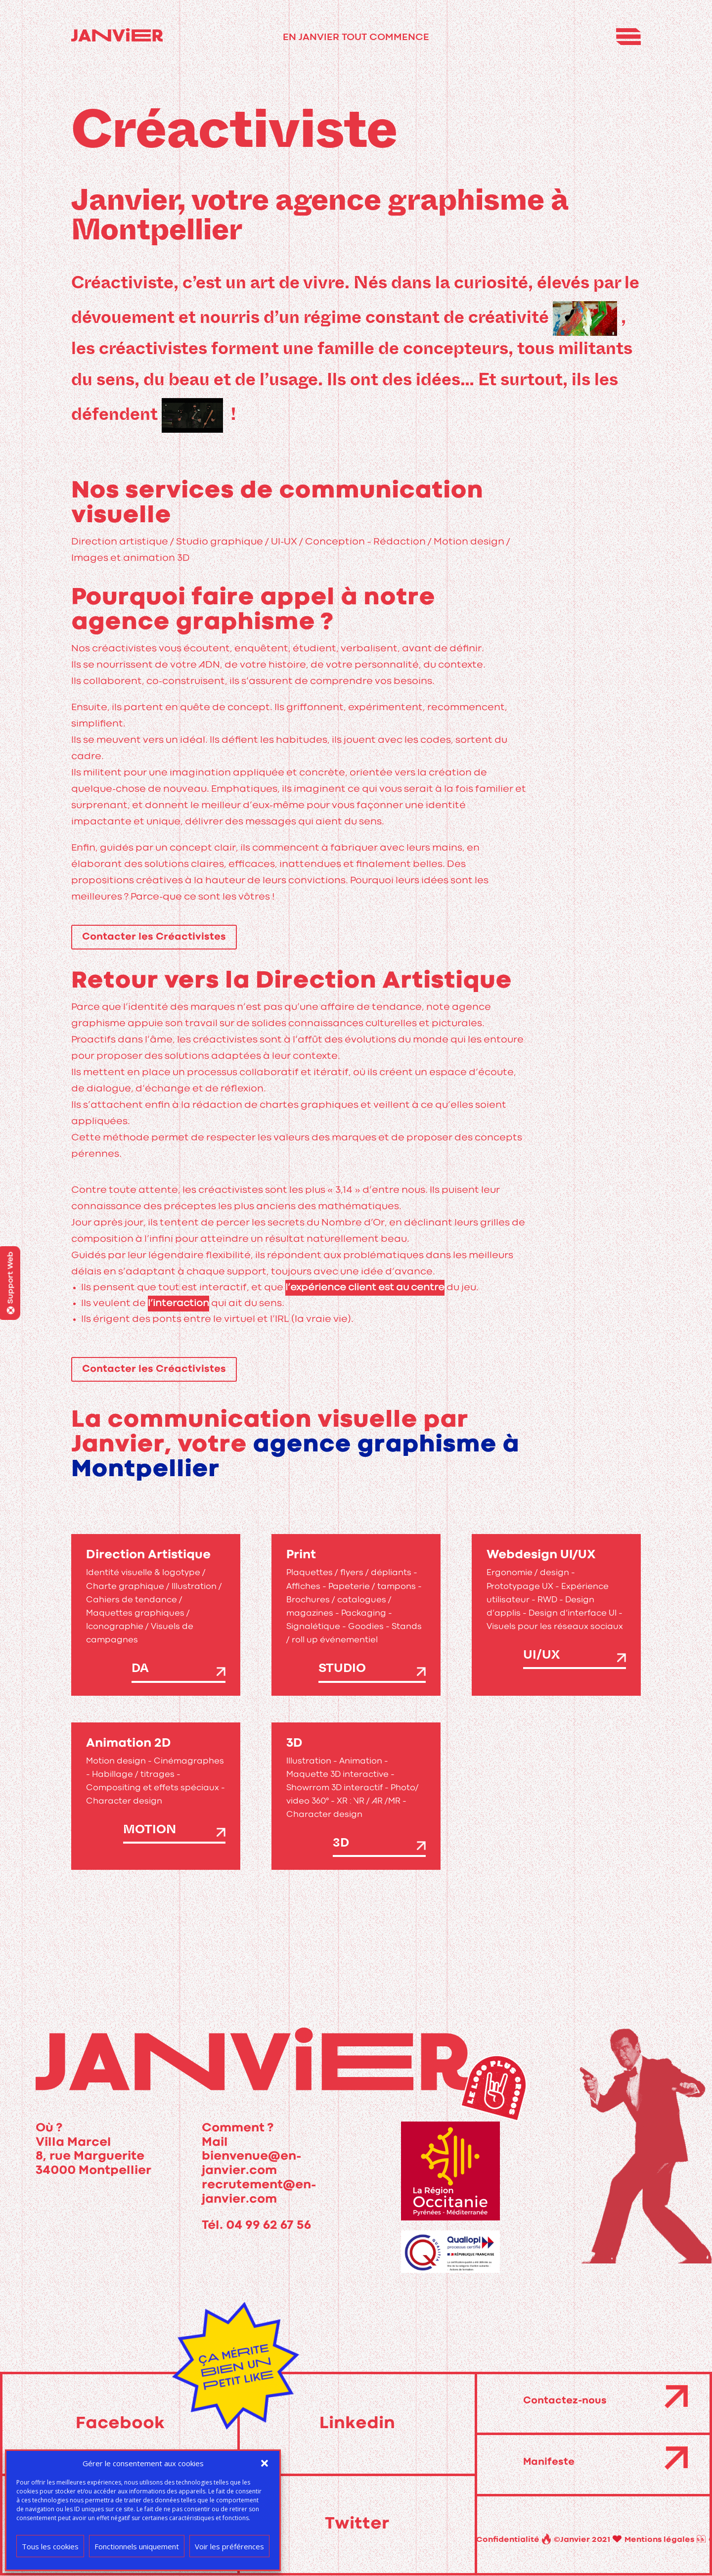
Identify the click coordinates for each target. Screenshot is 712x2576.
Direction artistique (119, 542)
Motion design (469, 542)
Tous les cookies (50, 2546)
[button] (264, 2463)
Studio (342, 1670)
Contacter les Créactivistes (154, 937)
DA (140, 1670)
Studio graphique (219, 542)
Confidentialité (634, 2539)
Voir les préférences (229, 2546)
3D (341, 1845)
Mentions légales (553, 2539)
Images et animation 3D (130, 558)
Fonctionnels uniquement (136, 2546)
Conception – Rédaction (365, 542)
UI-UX (284, 542)
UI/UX (541, 1657)
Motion (149, 1831)
